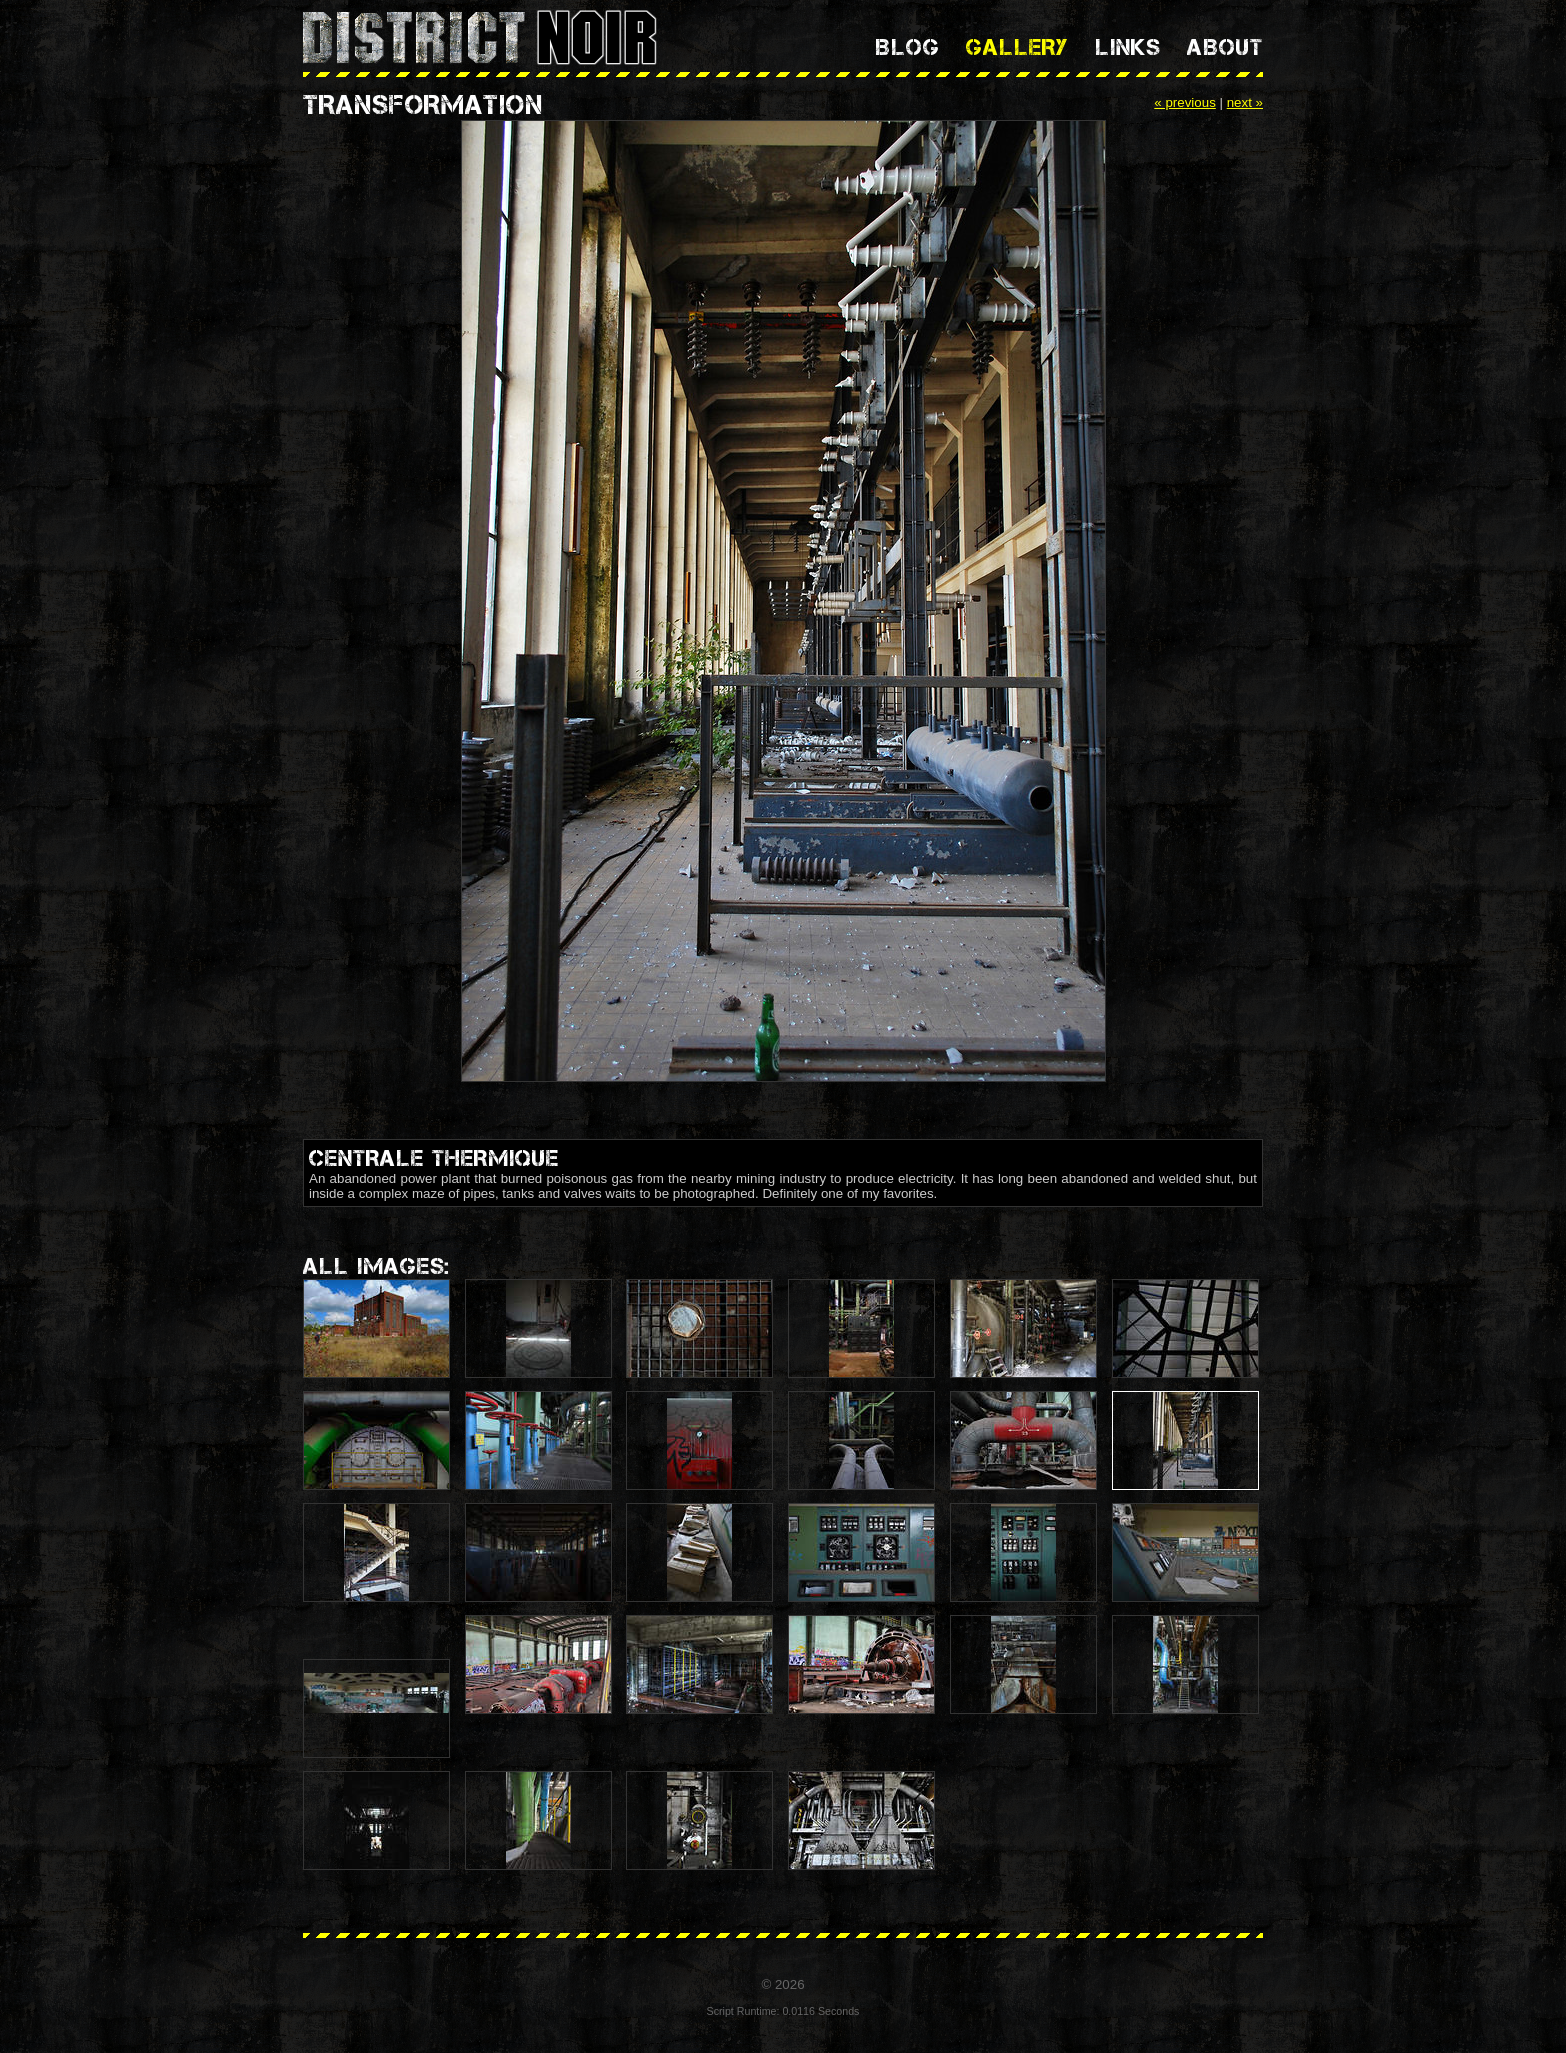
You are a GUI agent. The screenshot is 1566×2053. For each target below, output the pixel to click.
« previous (1185, 102)
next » (1245, 102)
